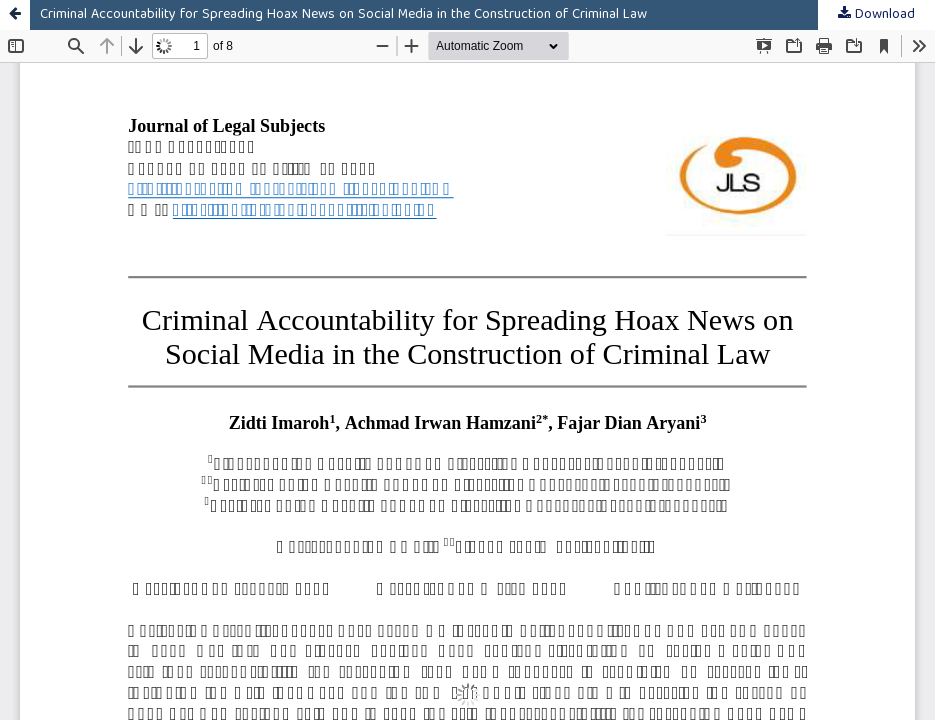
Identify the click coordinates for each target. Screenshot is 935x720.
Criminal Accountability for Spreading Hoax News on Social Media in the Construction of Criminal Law (343, 15)
